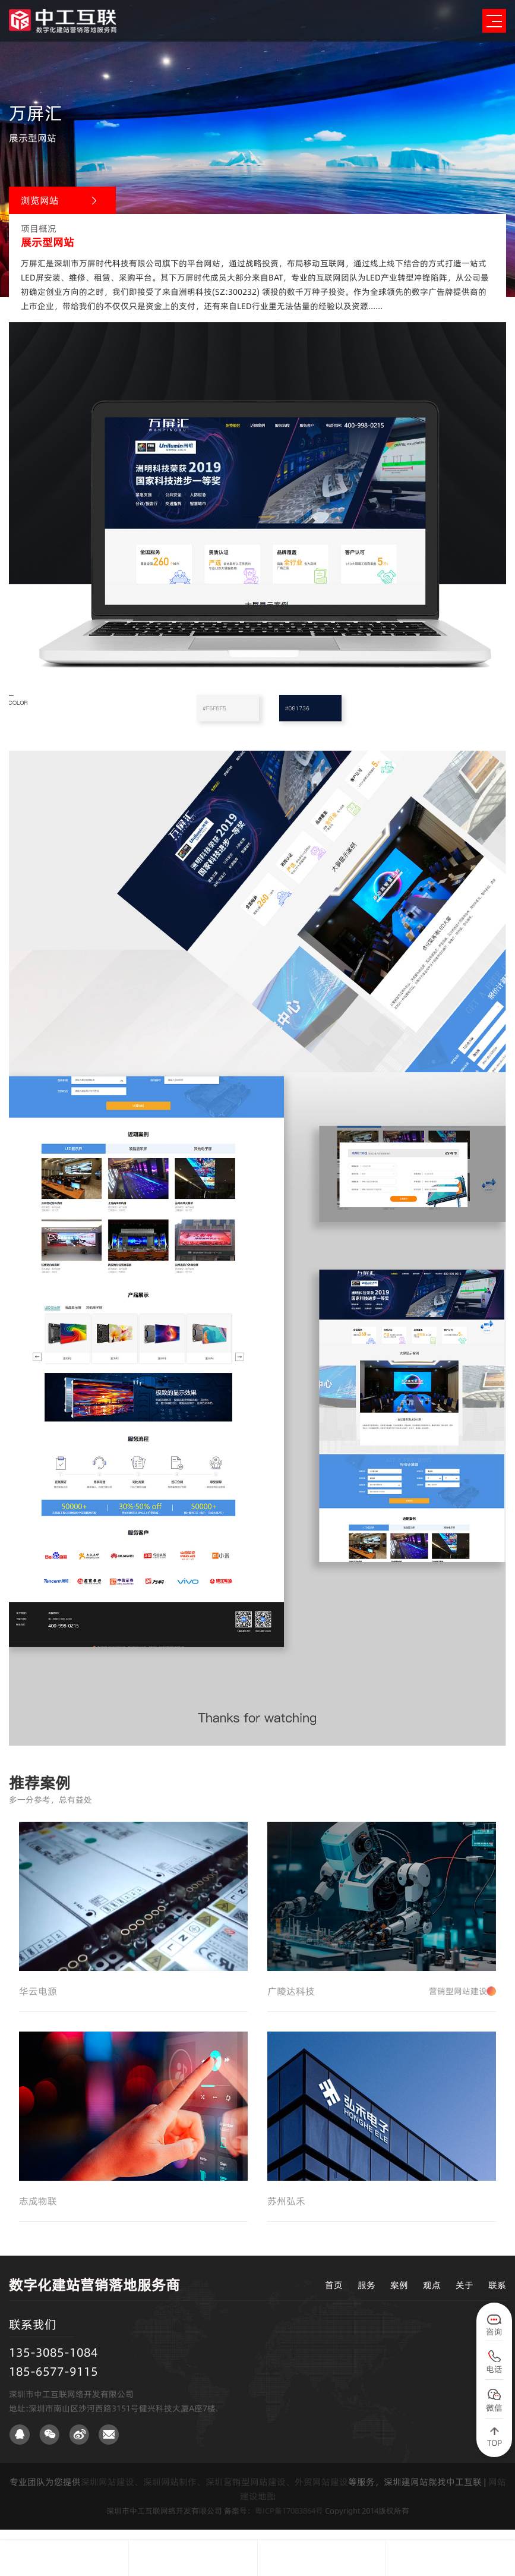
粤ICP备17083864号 (289, 2521)
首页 (334, 2296)
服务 (366, 2296)
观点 (432, 2296)
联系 (497, 2296)
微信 (494, 2408)
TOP (494, 2443)
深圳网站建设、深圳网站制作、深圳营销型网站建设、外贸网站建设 (214, 2492)
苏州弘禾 (286, 2212)
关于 (464, 2296)
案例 (399, 2296)
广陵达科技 (381, 1996)
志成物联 (38, 2212)
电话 (494, 2369)
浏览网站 (40, 200)
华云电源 (38, 1996)
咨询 (494, 2332)
